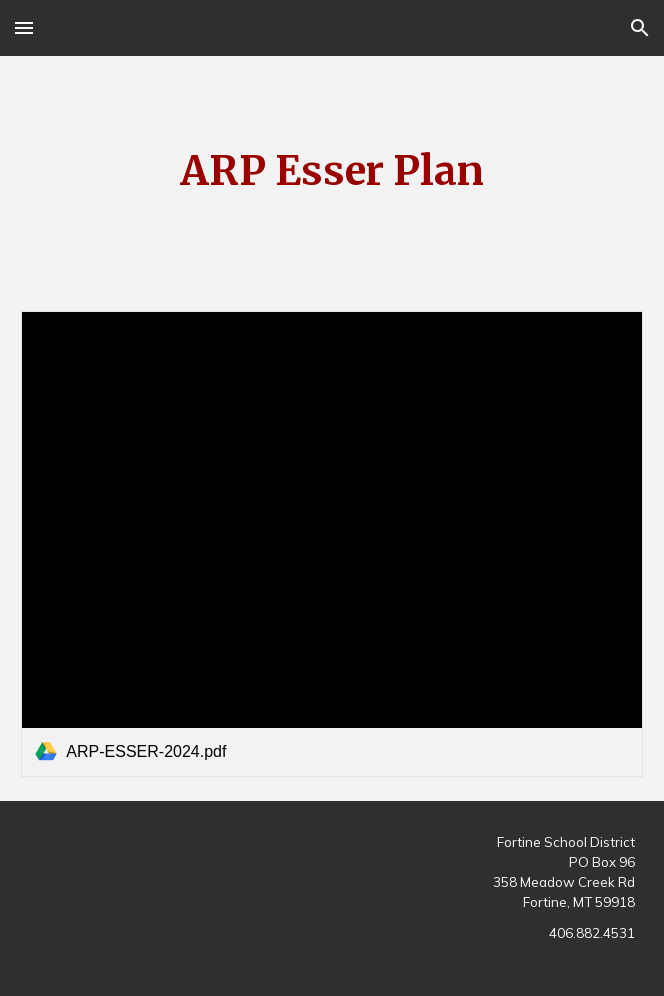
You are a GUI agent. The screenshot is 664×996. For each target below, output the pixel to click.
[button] (24, 27)
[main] (331, 171)
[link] (331, 544)
